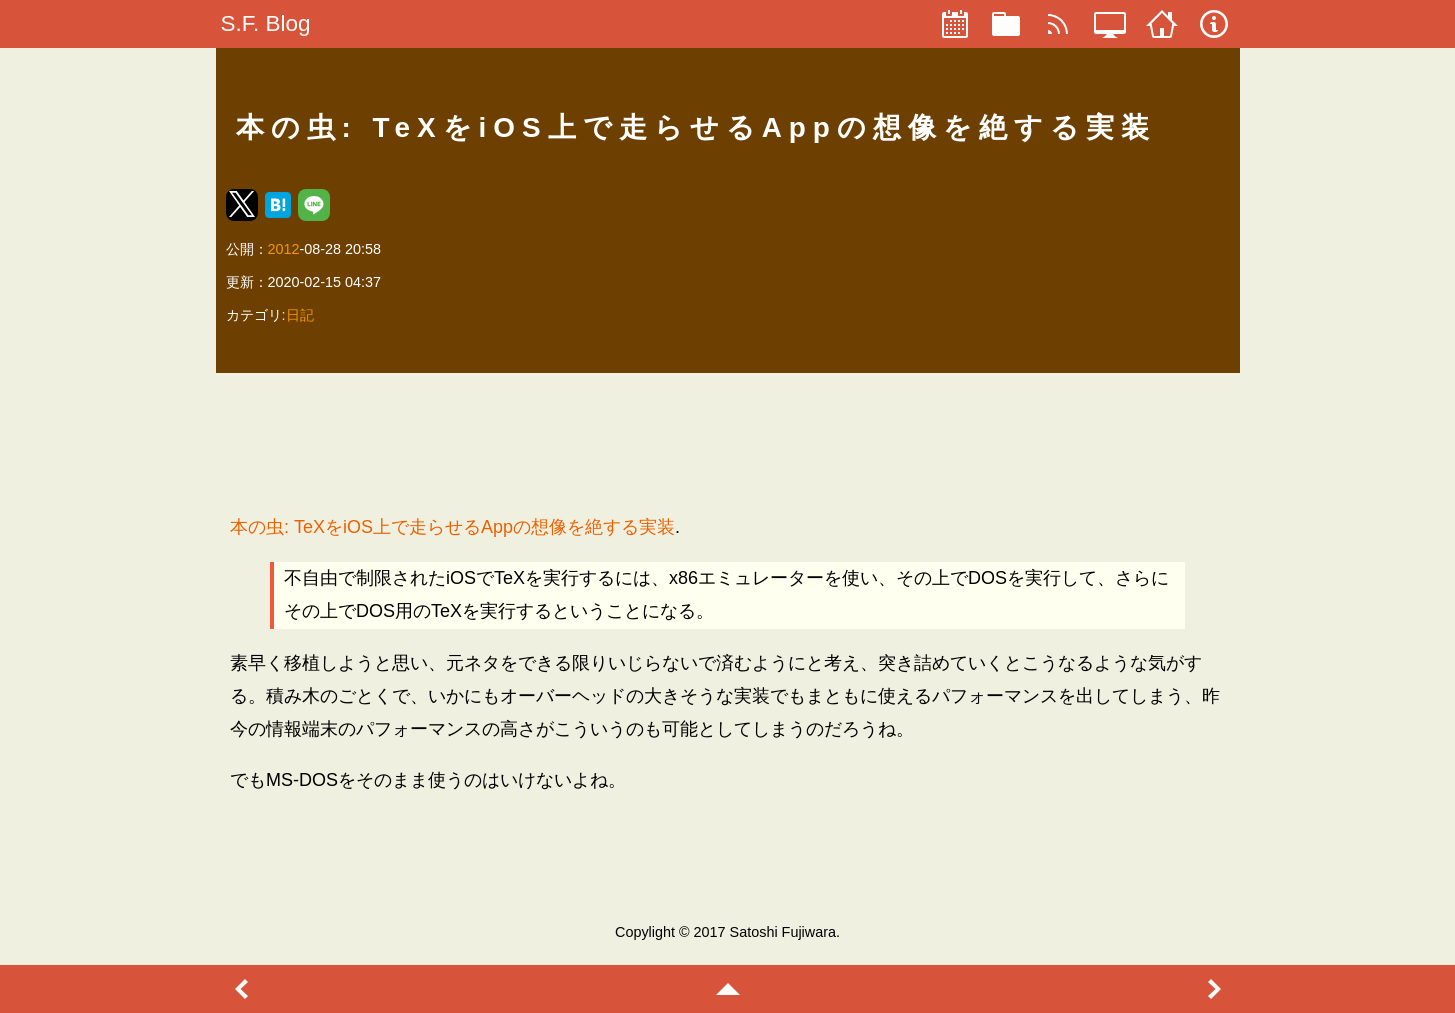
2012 (284, 249)
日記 (300, 315)
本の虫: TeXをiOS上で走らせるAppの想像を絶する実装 (452, 527)
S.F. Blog (266, 23)
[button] (242, 205)
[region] (727, 443)
